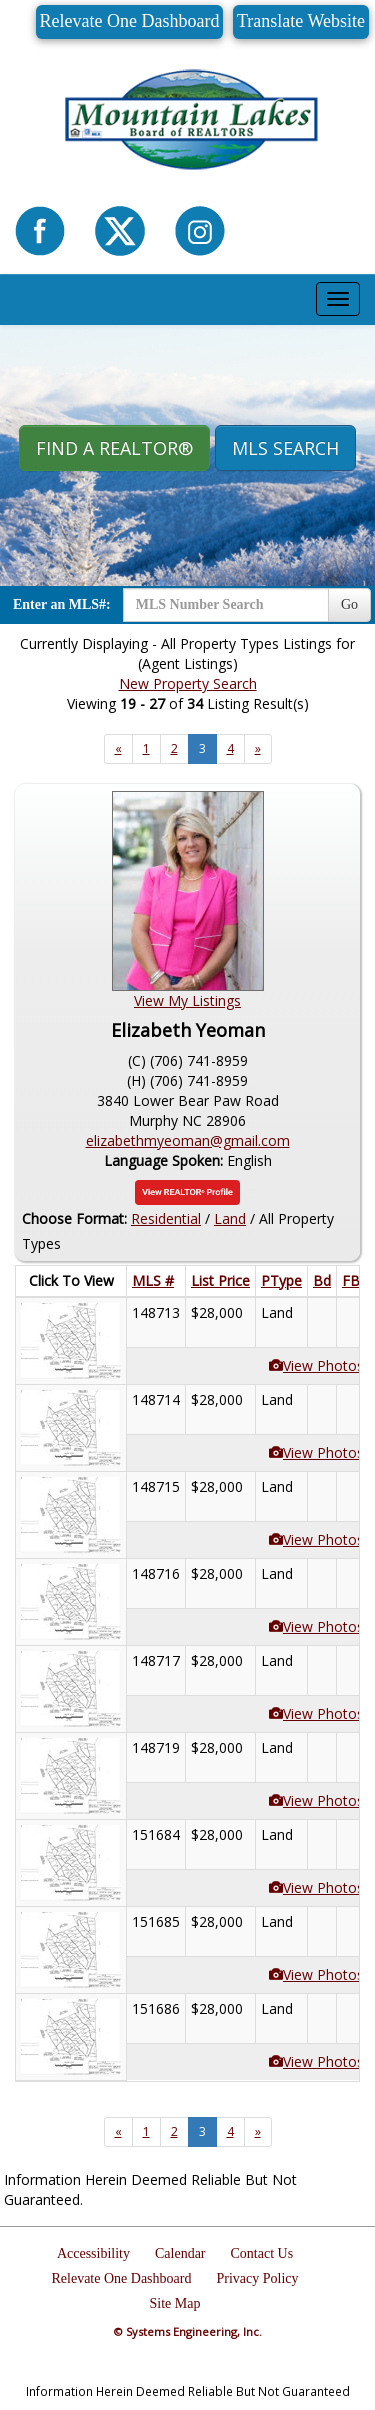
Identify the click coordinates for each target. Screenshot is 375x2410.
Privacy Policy (257, 2278)
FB (351, 1280)
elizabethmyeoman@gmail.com (188, 1140)
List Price (220, 1280)
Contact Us (262, 2253)
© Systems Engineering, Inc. (188, 2331)
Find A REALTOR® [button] (114, 448)
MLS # (153, 1280)
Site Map (175, 2303)
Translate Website (301, 21)
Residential (166, 1218)
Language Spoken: (165, 1160)
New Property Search (188, 683)
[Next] (118, 749)
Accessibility (93, 2253)
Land (230, 1218)
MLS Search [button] (285, 448)
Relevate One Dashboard (130, 21)
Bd (322, 1280)
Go (349, 604)
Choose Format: (74, 1218)
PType (281, 1280)
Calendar (180, 2253)
